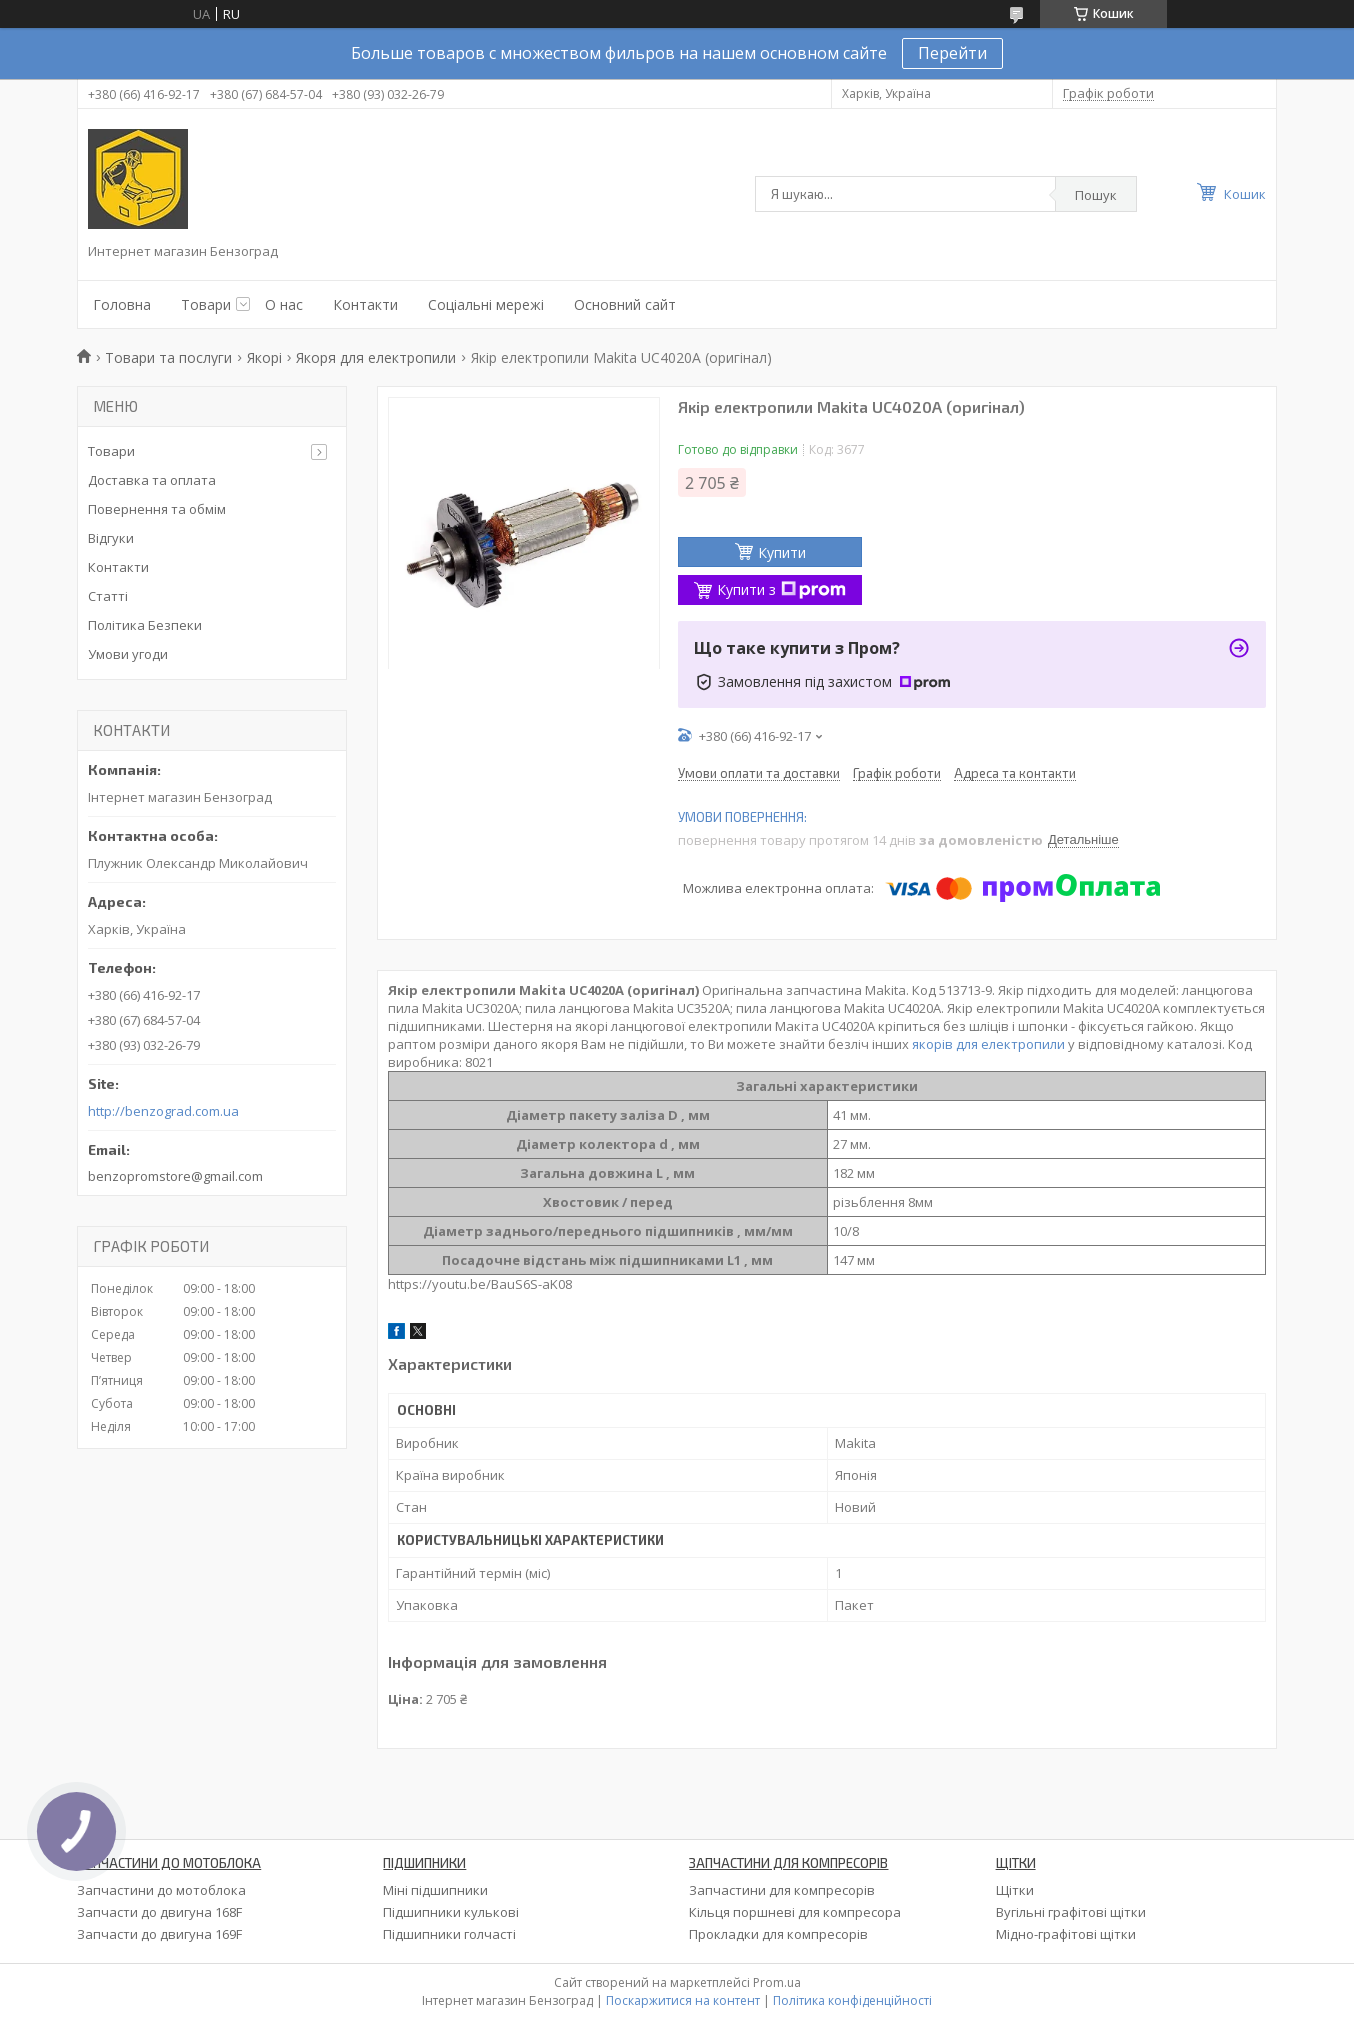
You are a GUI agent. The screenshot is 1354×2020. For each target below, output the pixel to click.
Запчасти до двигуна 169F (159, 1934)
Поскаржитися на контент (683, 2000)
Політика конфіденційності (852, 2000)
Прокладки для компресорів (778, 1934)
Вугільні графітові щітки (1071, 1912)
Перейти (952, 53)
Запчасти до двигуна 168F (159, 1912)
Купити (782, 552)
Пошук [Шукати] (1096, 195)
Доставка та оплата (152, 480)
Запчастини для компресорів (782, 1890)
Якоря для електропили (376, 357)
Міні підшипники (435, 1890)
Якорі (264, 357)
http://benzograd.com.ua (163, 1111)
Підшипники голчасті (449, 1934)
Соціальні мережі (486, 304)
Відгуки (111, 538)
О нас (284, 304)
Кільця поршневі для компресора (795, 1912)
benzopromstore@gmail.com (175, 1176)
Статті (108, 596)
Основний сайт (625, 304)
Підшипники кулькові (451, 1912)
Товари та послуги (168, 357)
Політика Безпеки (145, 625)
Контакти (365, 304)
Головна (122, 304)
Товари (206, 304)
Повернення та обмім (157, 509)
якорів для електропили (988, 1044)
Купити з (781, 589)
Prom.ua (777, 1982)
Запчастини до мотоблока (161, 1890)
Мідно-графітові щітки (1066, 1934)
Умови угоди (128, 654)
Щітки (1015, 1890)
